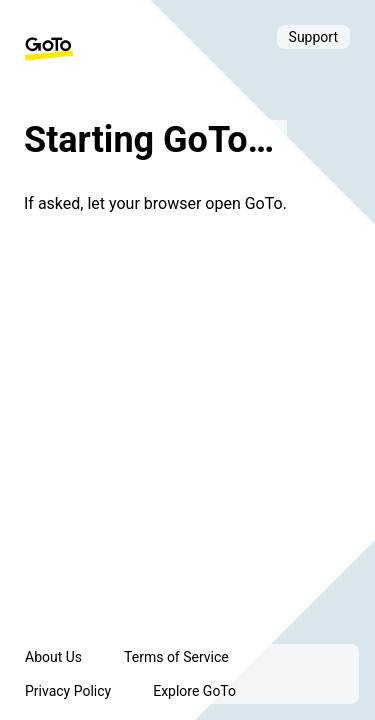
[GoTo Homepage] (49, 49)
